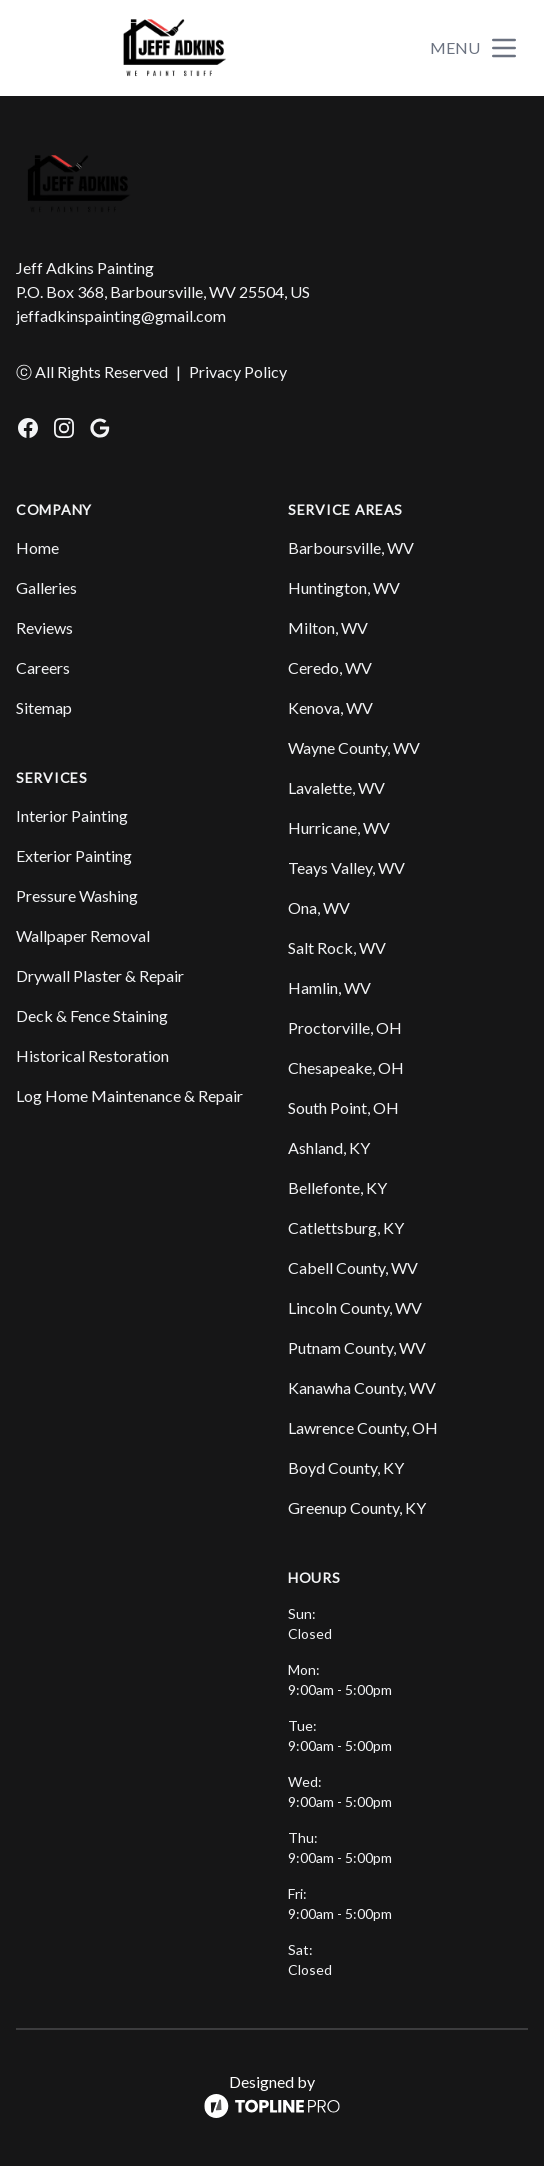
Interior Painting (72, 815)
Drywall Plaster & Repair (100, 975)
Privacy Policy (238, 371)
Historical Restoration (92, 1055)
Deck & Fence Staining (92, 1015)
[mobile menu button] (504, 48)
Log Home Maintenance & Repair (129, 1095)
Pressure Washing (77, 895)
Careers (43, 667)
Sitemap (44, 707)
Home (37, 547)
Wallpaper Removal (83, 935)
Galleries (46, 587)
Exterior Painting (74, 855)
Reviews (44, 627)
